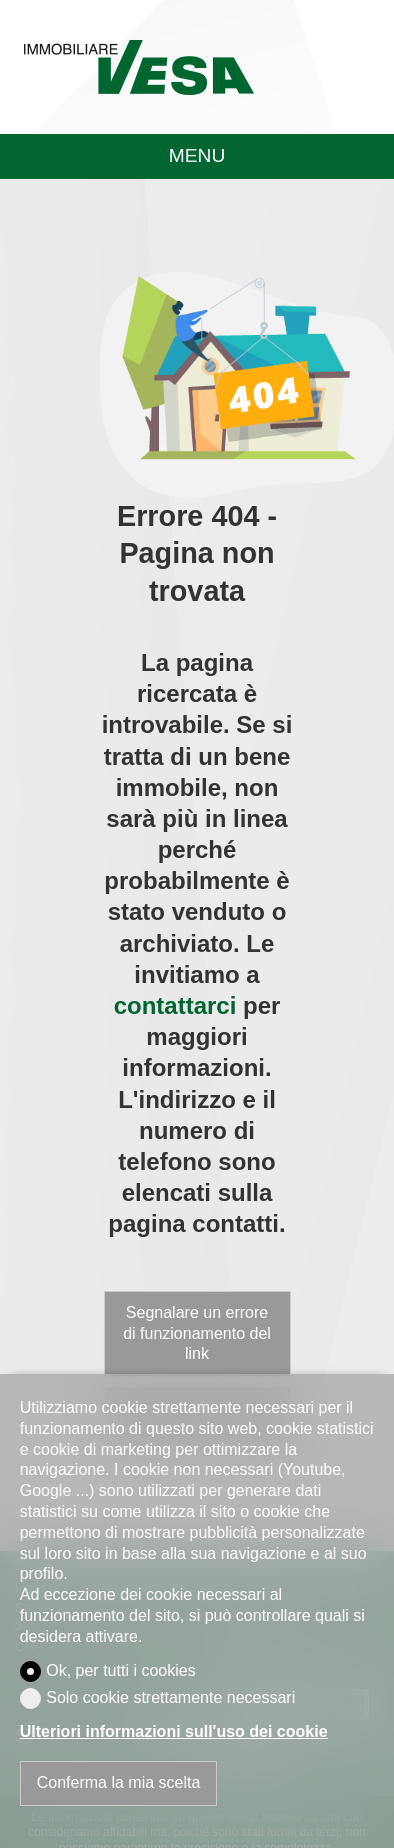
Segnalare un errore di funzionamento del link (197, 1333)
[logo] (138, 67)
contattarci (175, 1005)
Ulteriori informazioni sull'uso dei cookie (174, 1731)
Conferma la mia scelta (119, 1782)
